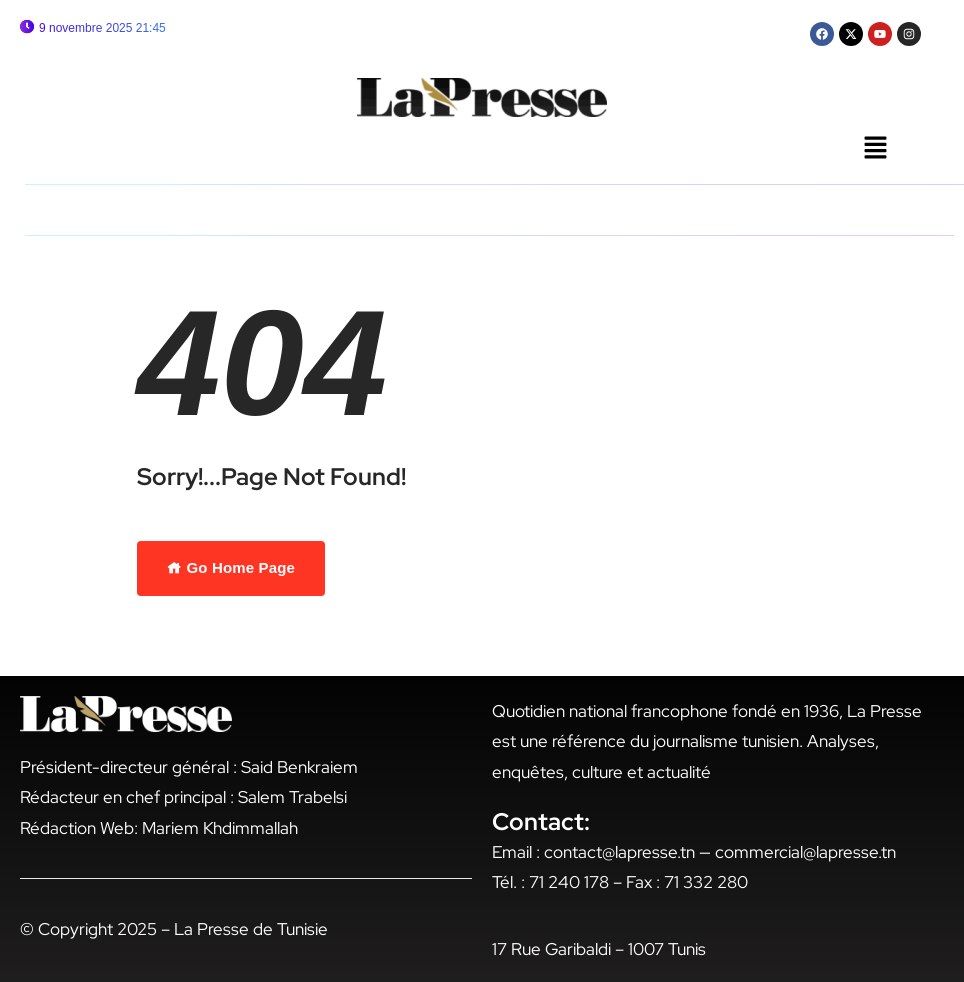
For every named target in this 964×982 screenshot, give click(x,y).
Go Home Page (231, 567)
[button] (875, 149)
